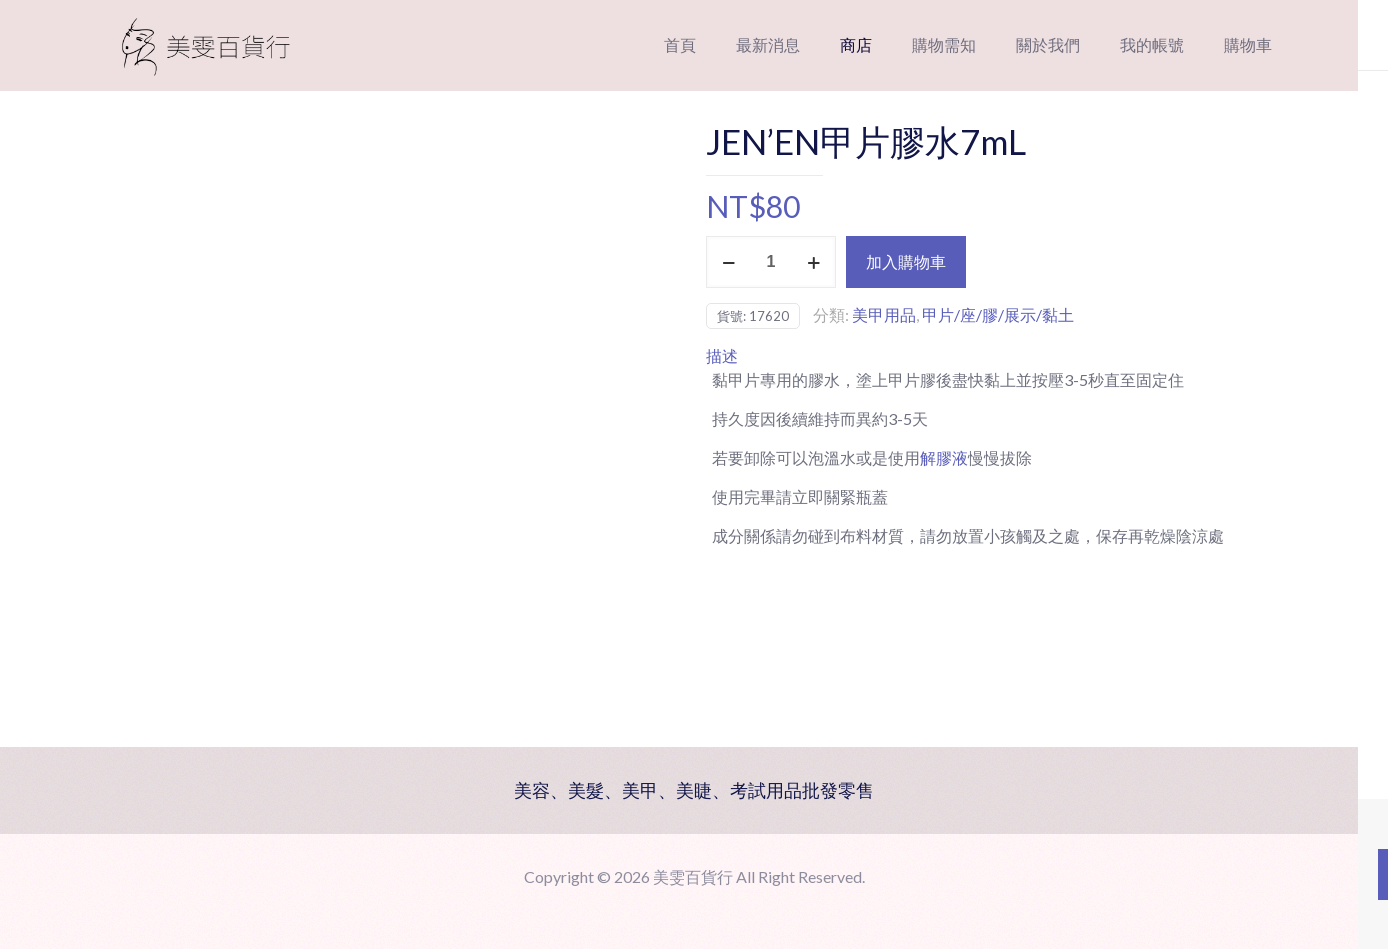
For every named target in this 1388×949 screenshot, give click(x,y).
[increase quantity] (813, 262)
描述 (722, 355)
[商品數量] (771, 262)
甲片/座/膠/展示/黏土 (998, 314)
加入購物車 (906, 261)
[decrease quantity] (728, 262)
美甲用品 (884, 314)
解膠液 (944, 457)
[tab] (999, 356)
